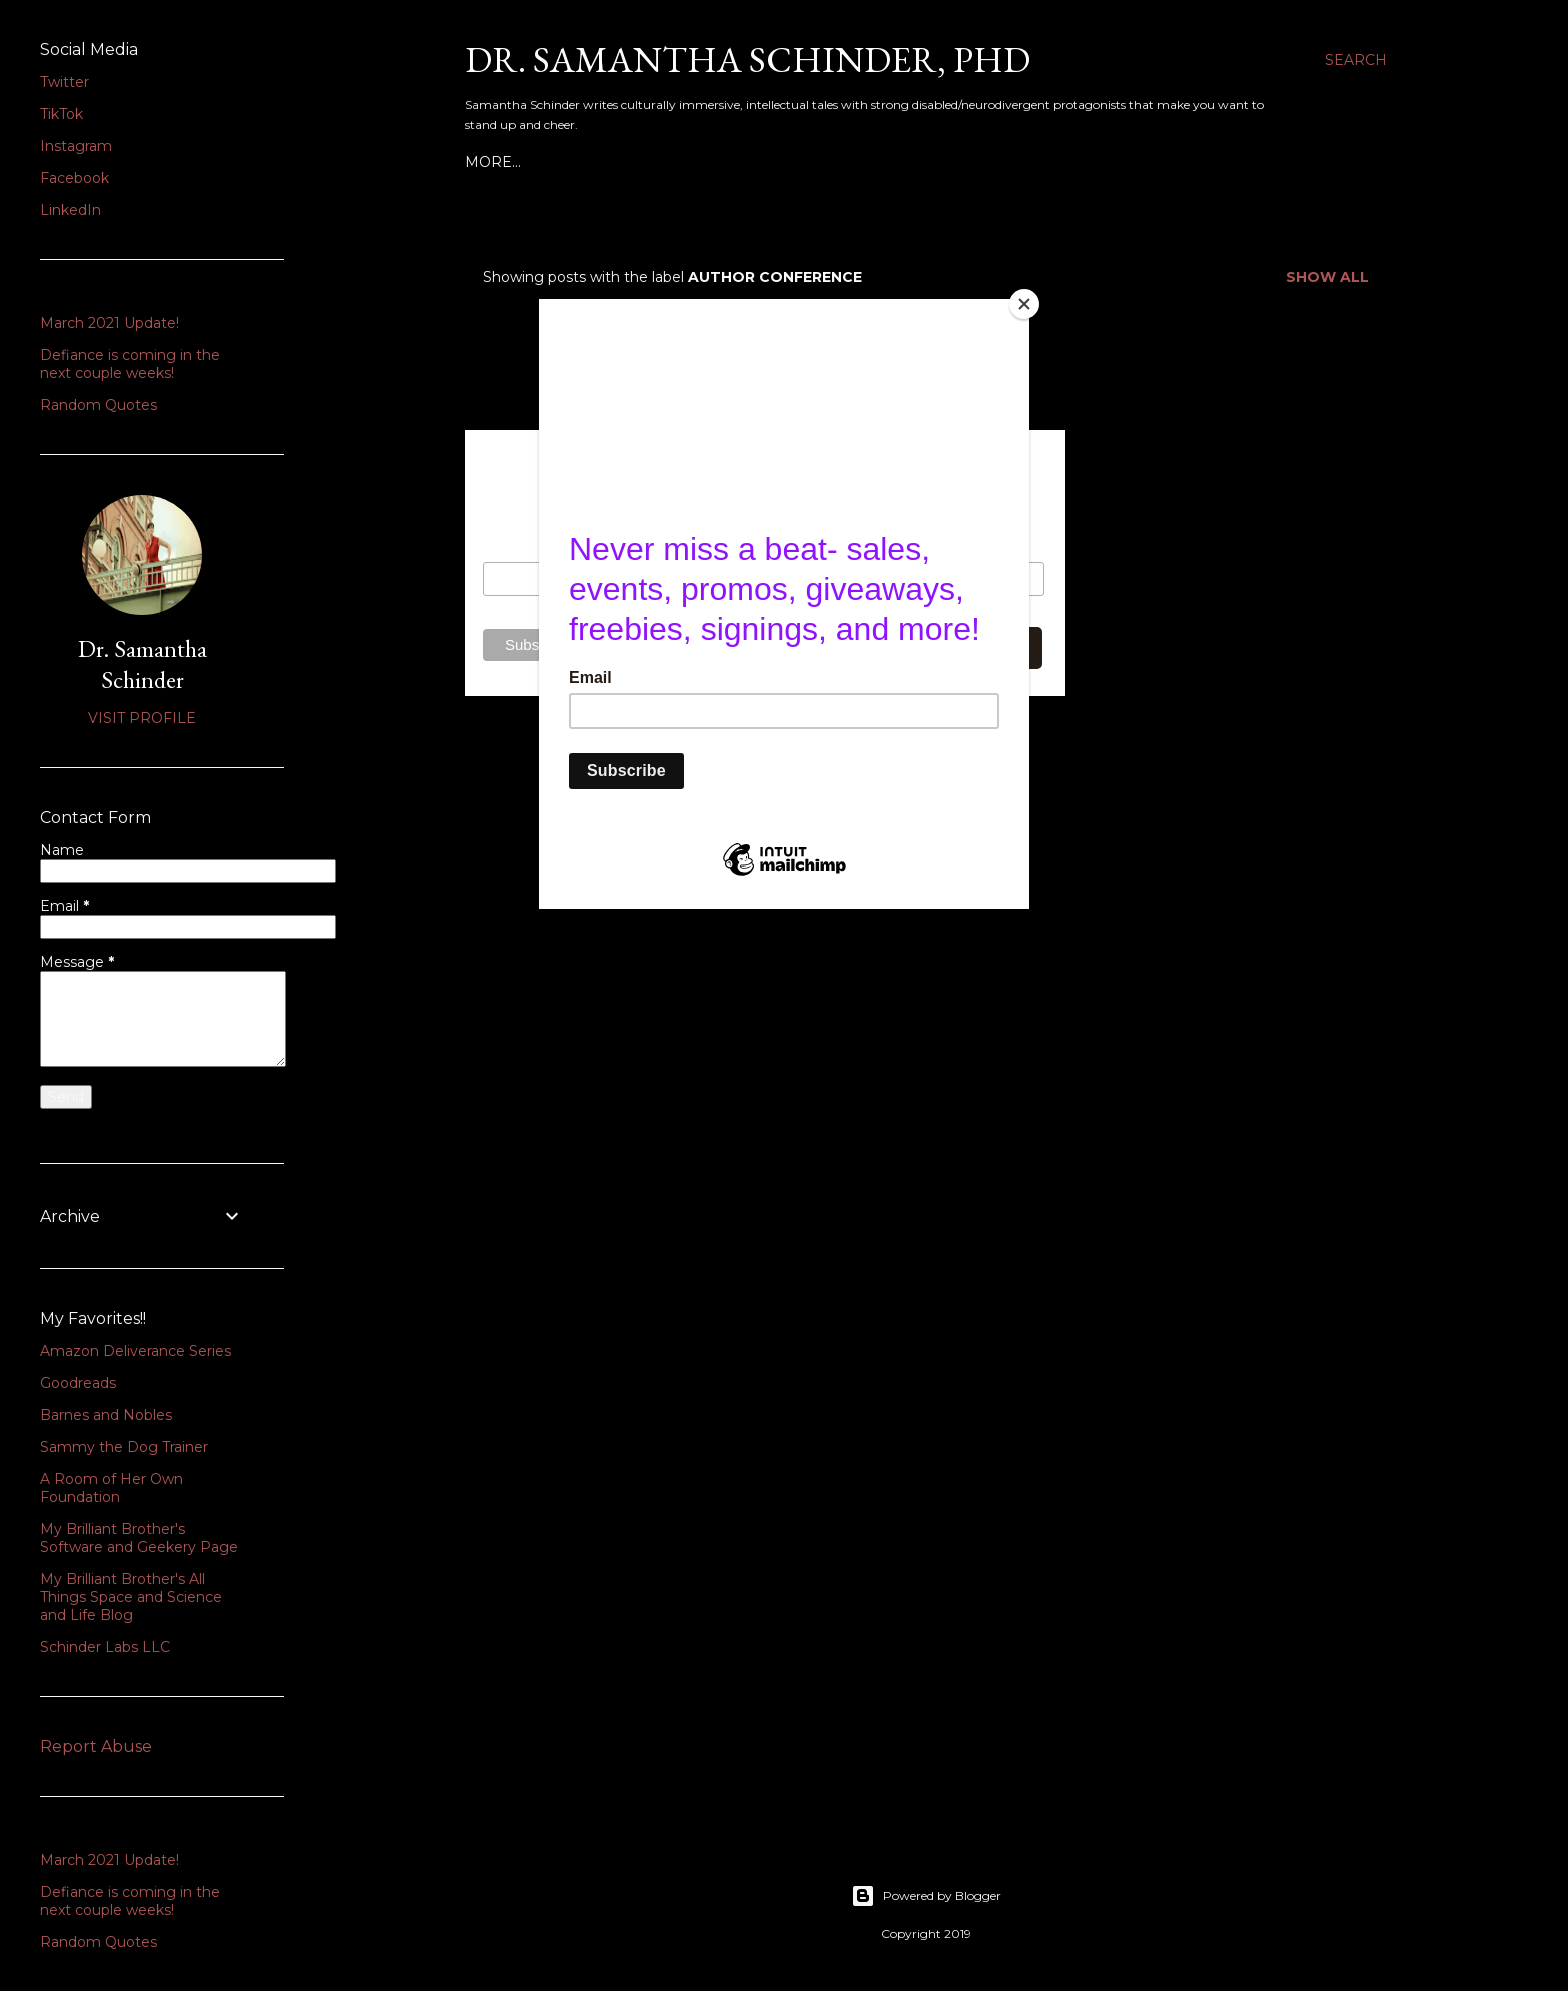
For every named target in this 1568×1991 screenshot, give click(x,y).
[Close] (1024, 304)
